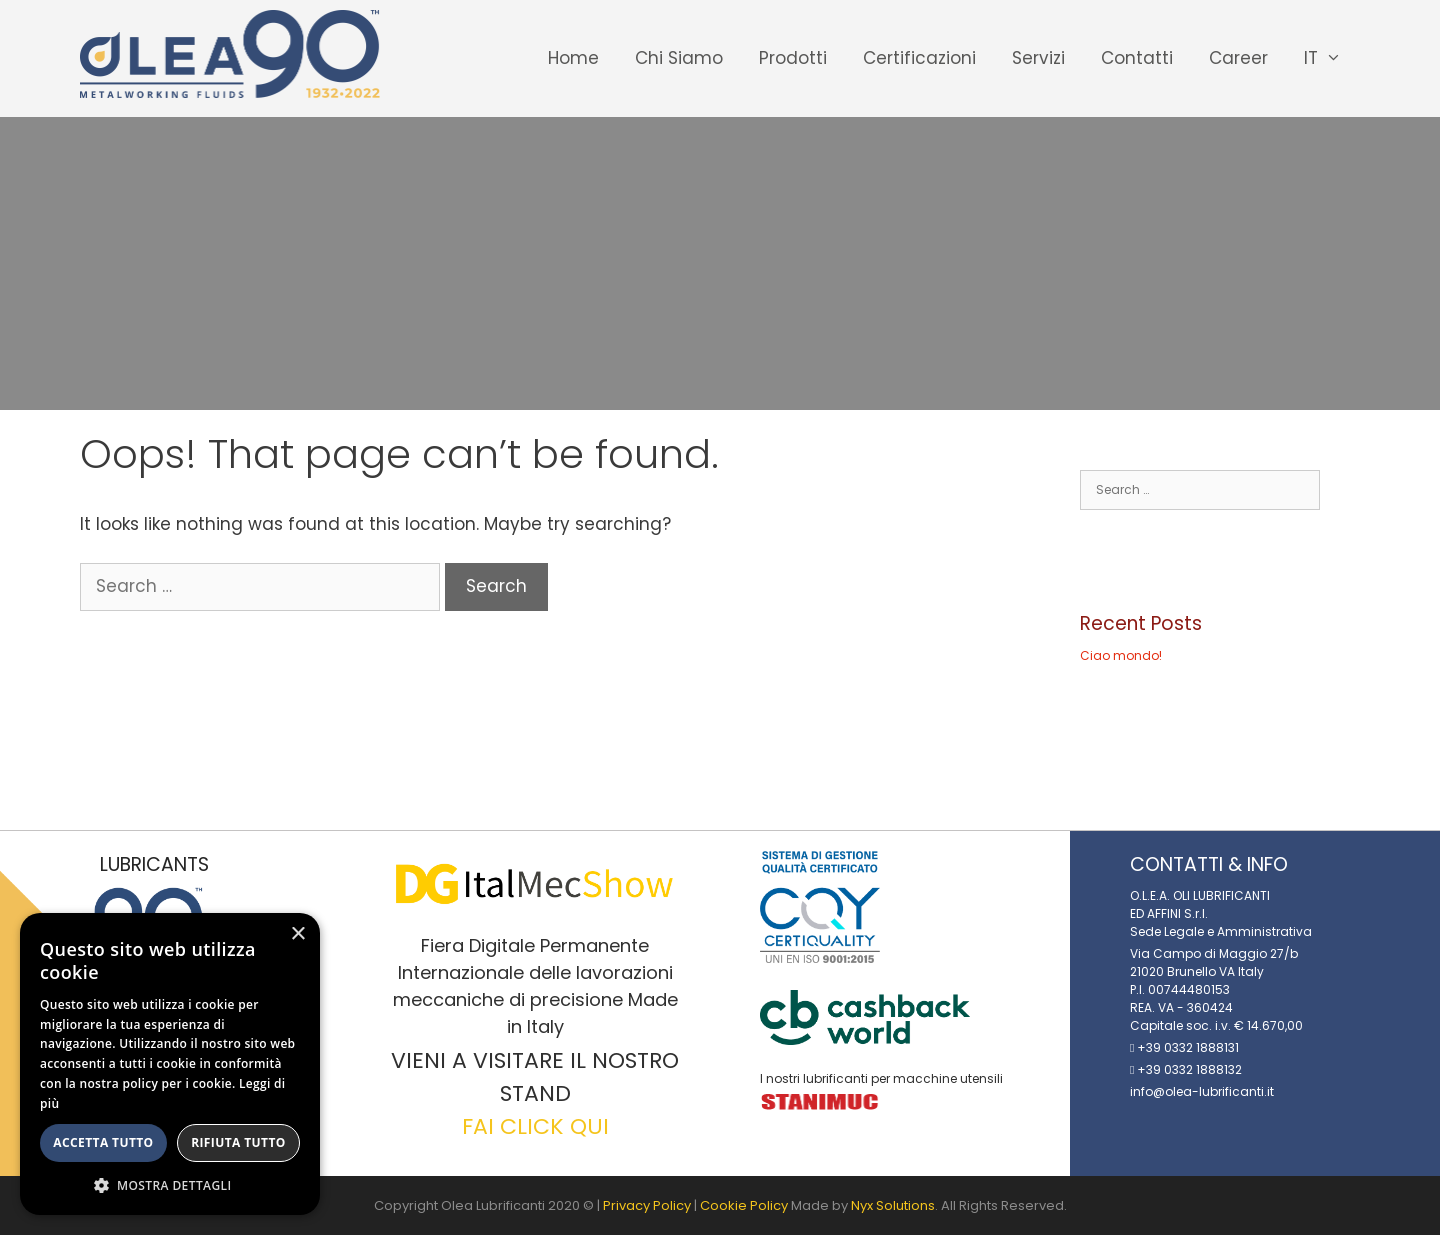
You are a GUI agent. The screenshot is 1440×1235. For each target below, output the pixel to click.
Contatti (1137, 58)
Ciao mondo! (1121, 655)
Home (573, 58)
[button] (170, 1185)
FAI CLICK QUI (535, 1126)
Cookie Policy (744, 1205)
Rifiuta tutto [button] (238, 1142)
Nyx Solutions (893, 1205)
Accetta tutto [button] (103, 1142)
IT (1332, 58)
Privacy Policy (647, 1205)
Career (1238, 58)
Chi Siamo (679, 58)
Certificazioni (919, 58)
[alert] (170, 1064)
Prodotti (793, 58)
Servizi (1038, 58)
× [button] (297, 934)
